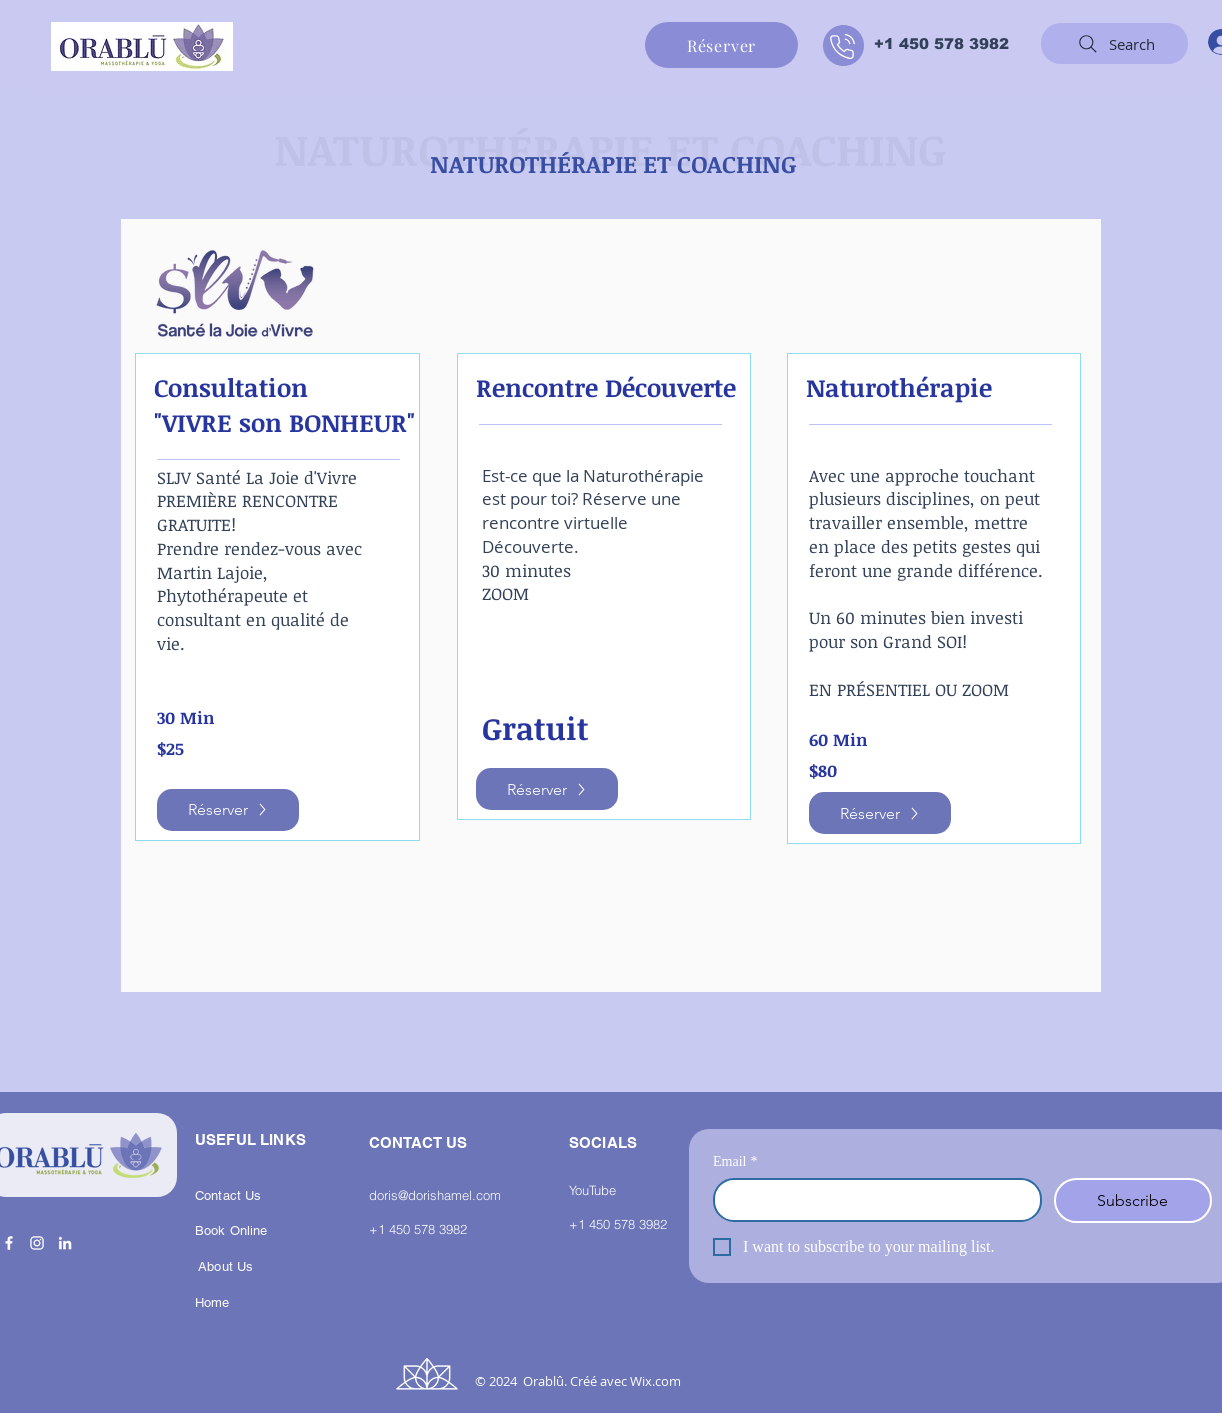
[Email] (871, 1200)
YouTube (592, 1190)
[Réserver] (721, 45)
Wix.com (655, 1381)
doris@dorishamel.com (435, 1195)
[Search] (1114, 43)
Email (735, 1161)
